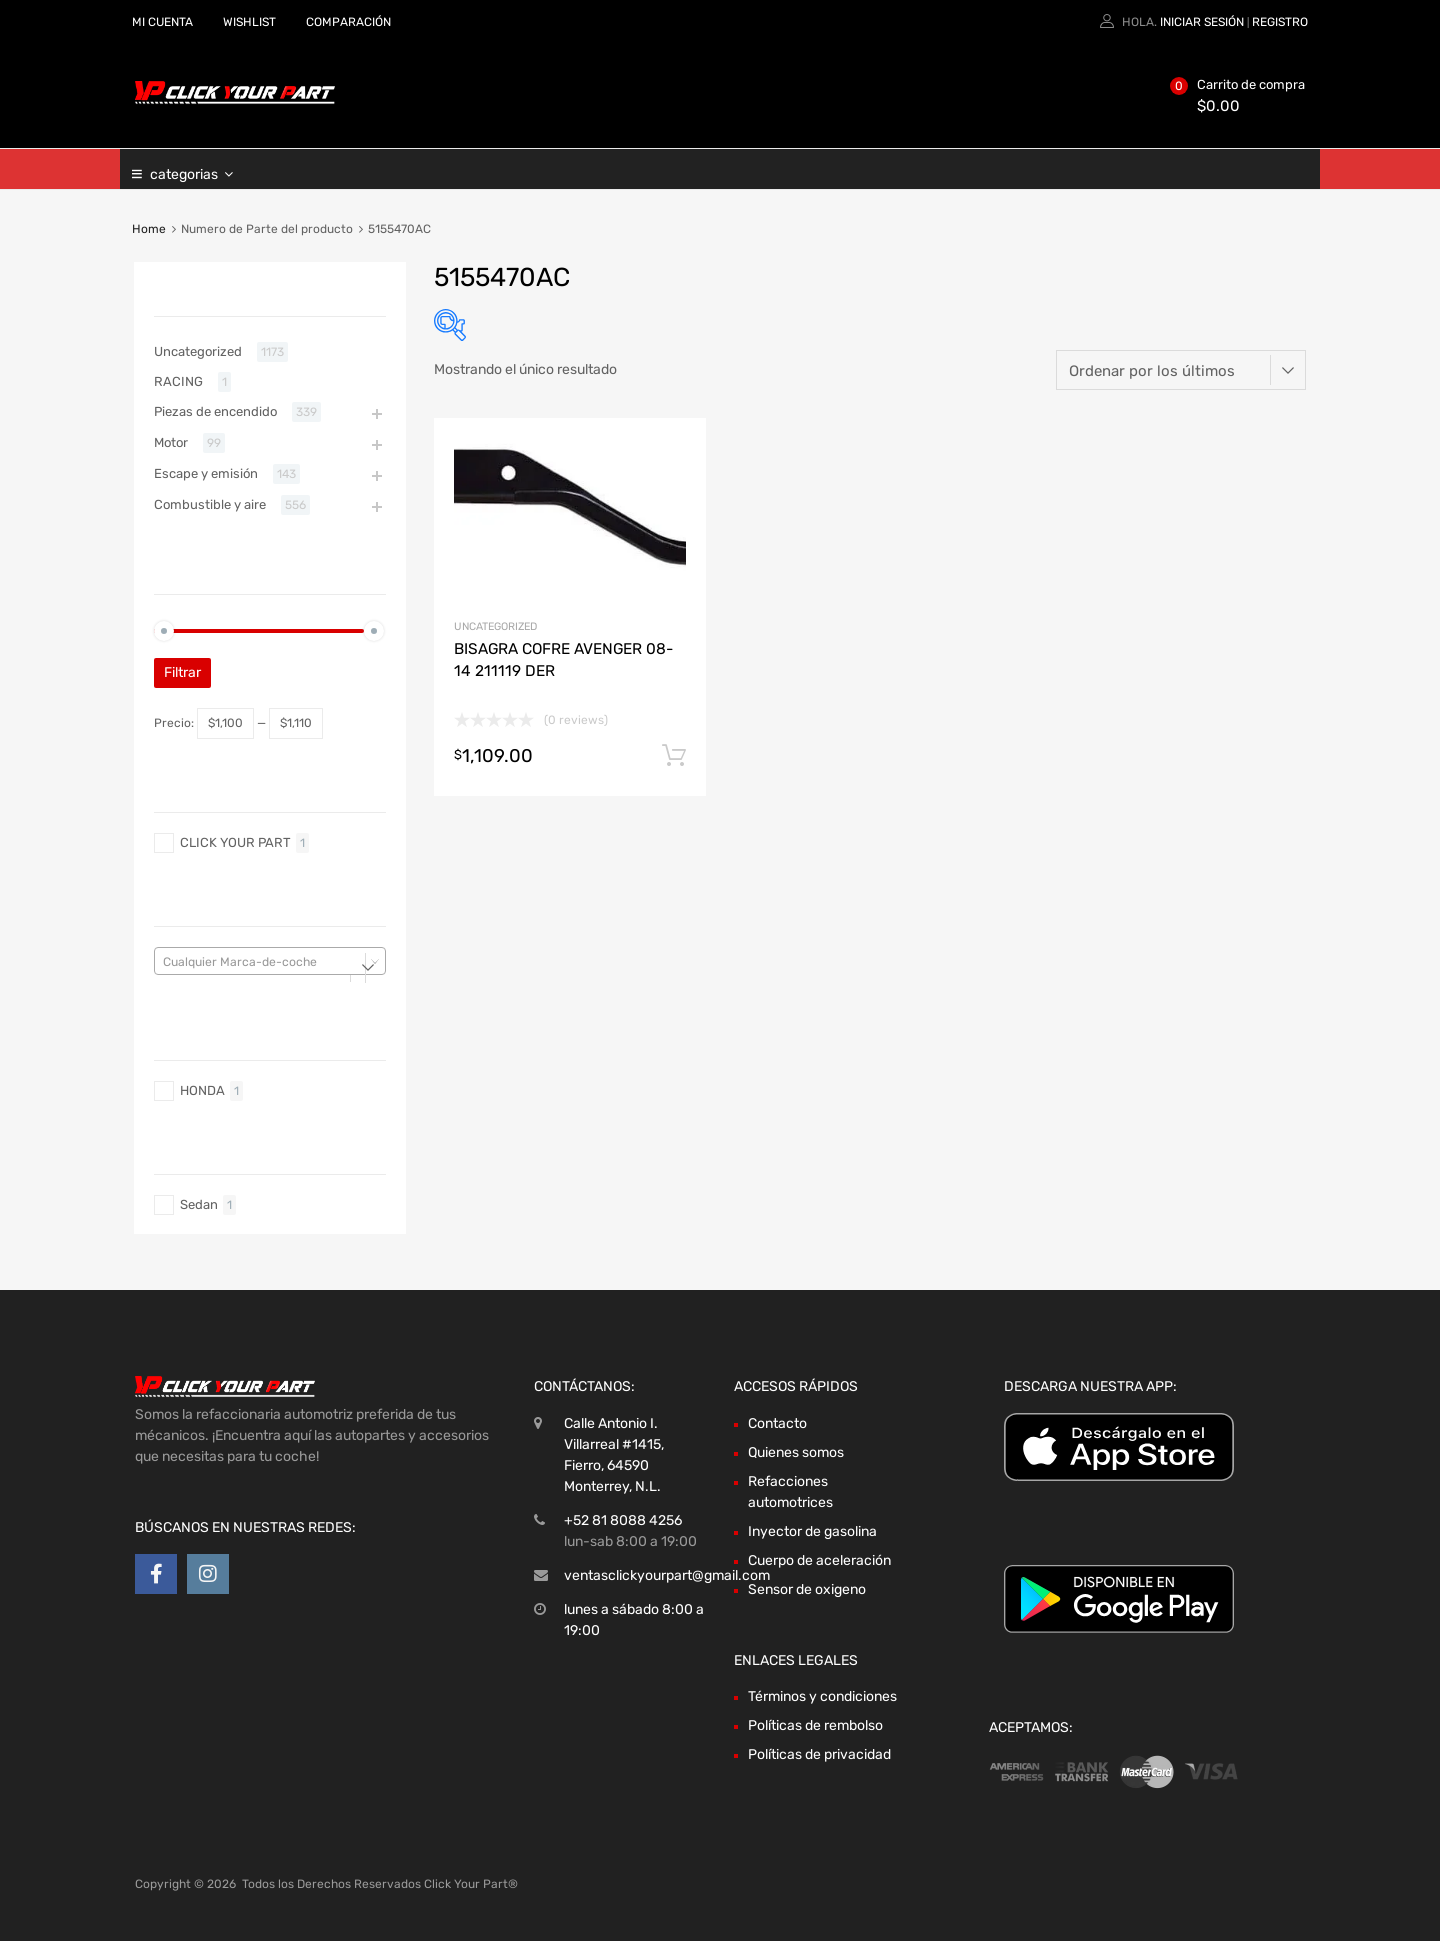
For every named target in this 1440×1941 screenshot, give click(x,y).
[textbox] (270, 962)
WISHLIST (249, 22)
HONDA (202, 1090)
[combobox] (270, 961)
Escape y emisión (206, 473)
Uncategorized (495, 626)
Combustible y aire (210, 504)
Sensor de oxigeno (807, 1589)
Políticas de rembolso (815, 1725)
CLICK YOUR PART (235, 842)
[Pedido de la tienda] (1181, 370)
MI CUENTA (162, 22)
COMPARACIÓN (348, 22)
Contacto (777, 1423)
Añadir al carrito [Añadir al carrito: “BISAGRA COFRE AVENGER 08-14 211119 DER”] (674, 756)
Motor (171, 442)
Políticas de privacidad (819, 1754)
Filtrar (182, 672)
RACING (178, 381)
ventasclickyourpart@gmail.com (667, 1575)
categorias (191, 169)
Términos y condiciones (822, 1696)
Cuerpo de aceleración (819, 1560)
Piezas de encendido (215, 411)
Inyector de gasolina (812, 1531)
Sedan (199, 1204)
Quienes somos (796, 1452)
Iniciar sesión (1202, 22)
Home (149, 229)
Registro (1280, 22)
